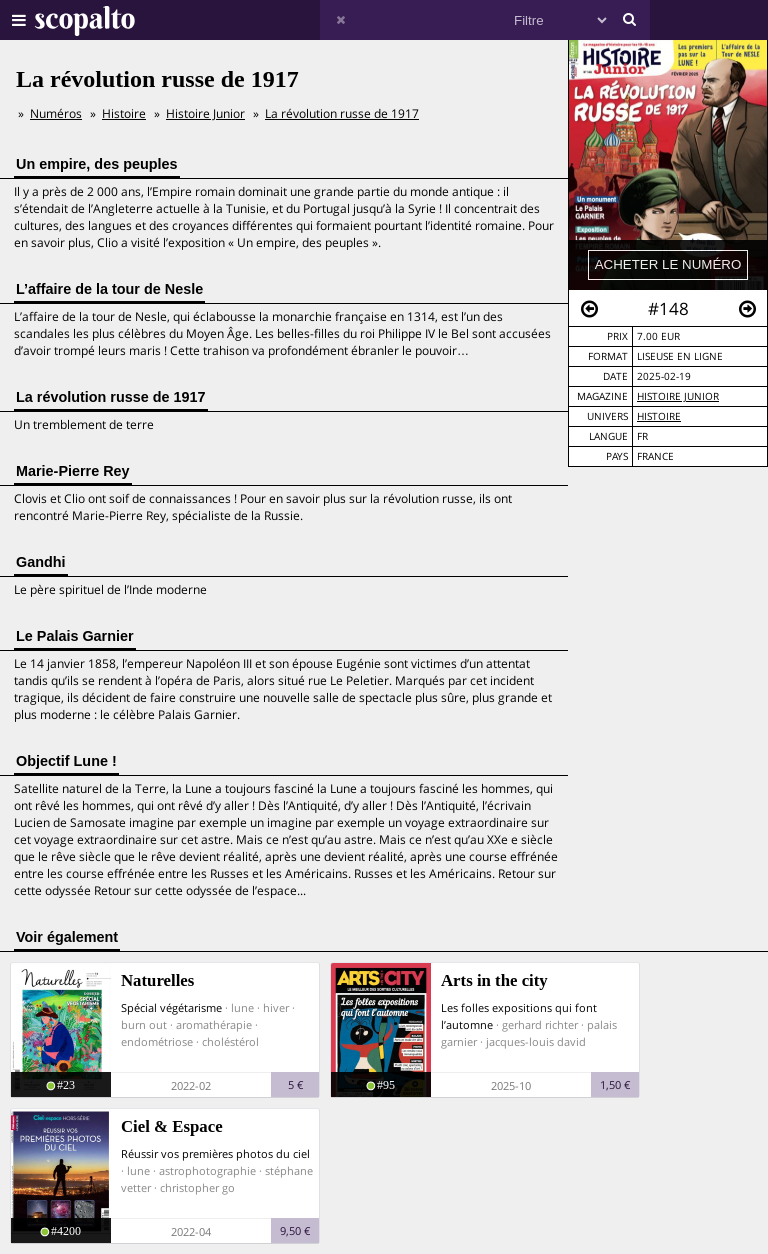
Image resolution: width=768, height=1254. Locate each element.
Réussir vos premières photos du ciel (215, 1153)
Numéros (56, 113)
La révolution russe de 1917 (342, 113)
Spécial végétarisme (171, 1007)
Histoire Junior (678, 396)
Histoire (659, 416)
